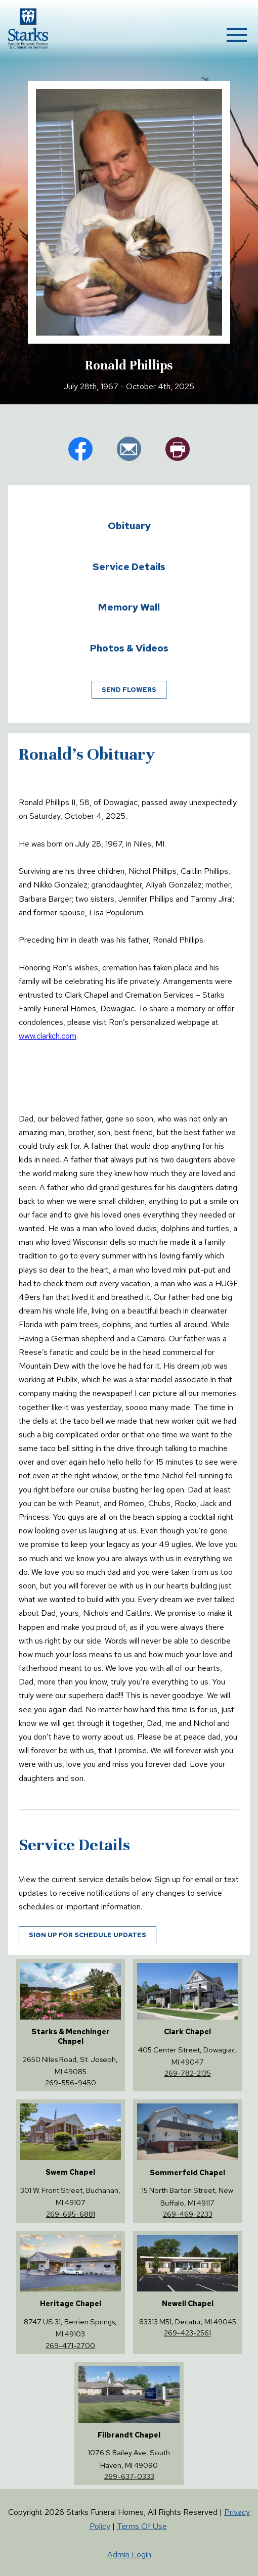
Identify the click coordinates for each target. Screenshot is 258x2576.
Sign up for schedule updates (87, 1935)
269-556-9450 (70, 2082)
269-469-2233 (187, 2214)
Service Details (129, 566)
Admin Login (129, 2554)
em (129, 449)
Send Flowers (129, 689)
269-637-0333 (129, 2476)
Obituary (129, 525)
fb (80, 449)
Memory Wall (129, 607)
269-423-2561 (187, 2332)
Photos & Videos (129, 647)
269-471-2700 (70, 2345)
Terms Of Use (142, 2526)
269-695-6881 (70, 2214)
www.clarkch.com (47, 1036)
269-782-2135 (187, 2073)
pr (177, 449)
